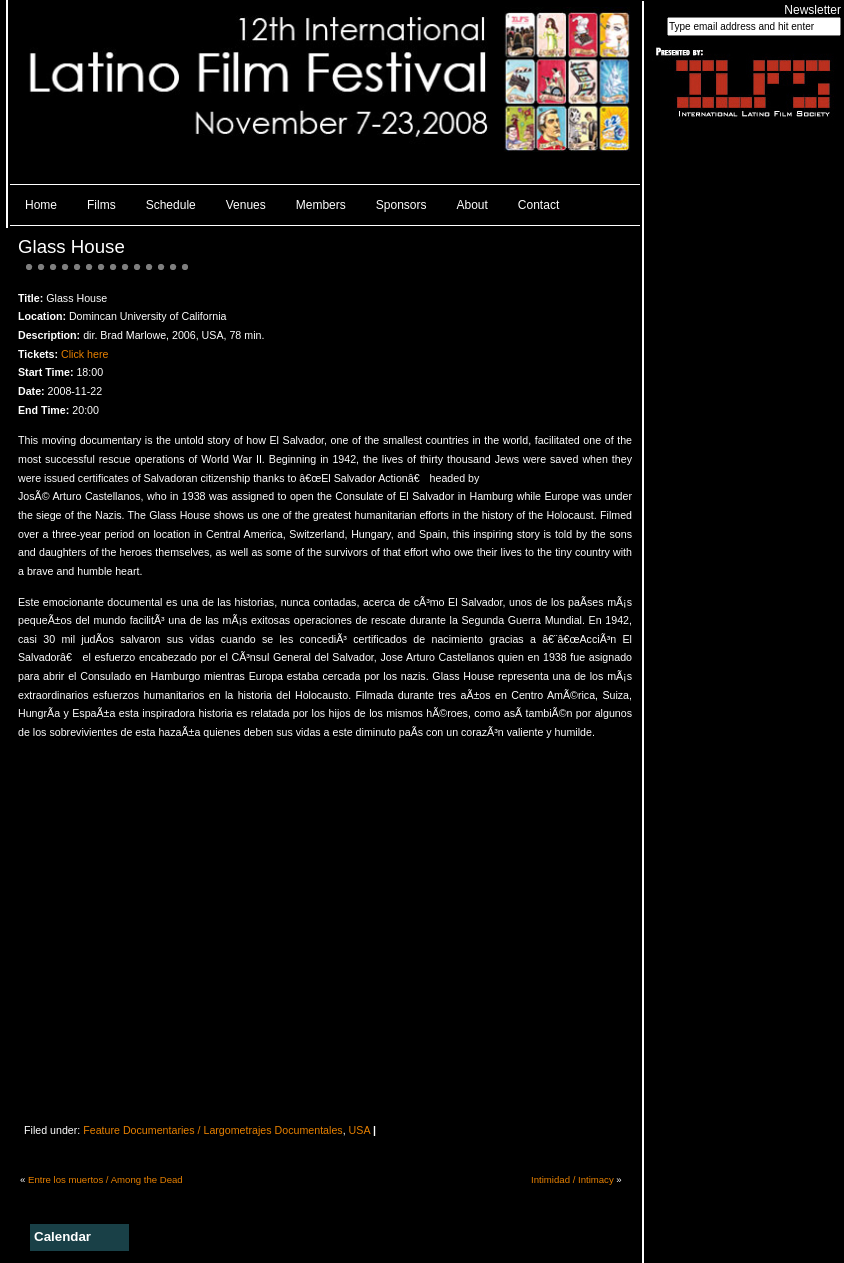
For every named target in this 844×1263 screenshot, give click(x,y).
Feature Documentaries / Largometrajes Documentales (212, 1130)
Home (41, 205)
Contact (538, 205)
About (472, 205)
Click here (84, 354)
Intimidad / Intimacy (572, 1179)
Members (321, 205)
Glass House (71, 246)
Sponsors (401, 205)
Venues (246, 205)
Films (101, 205)
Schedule (171, 205)
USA (359, 1130)
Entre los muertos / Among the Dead (105, 1179)
